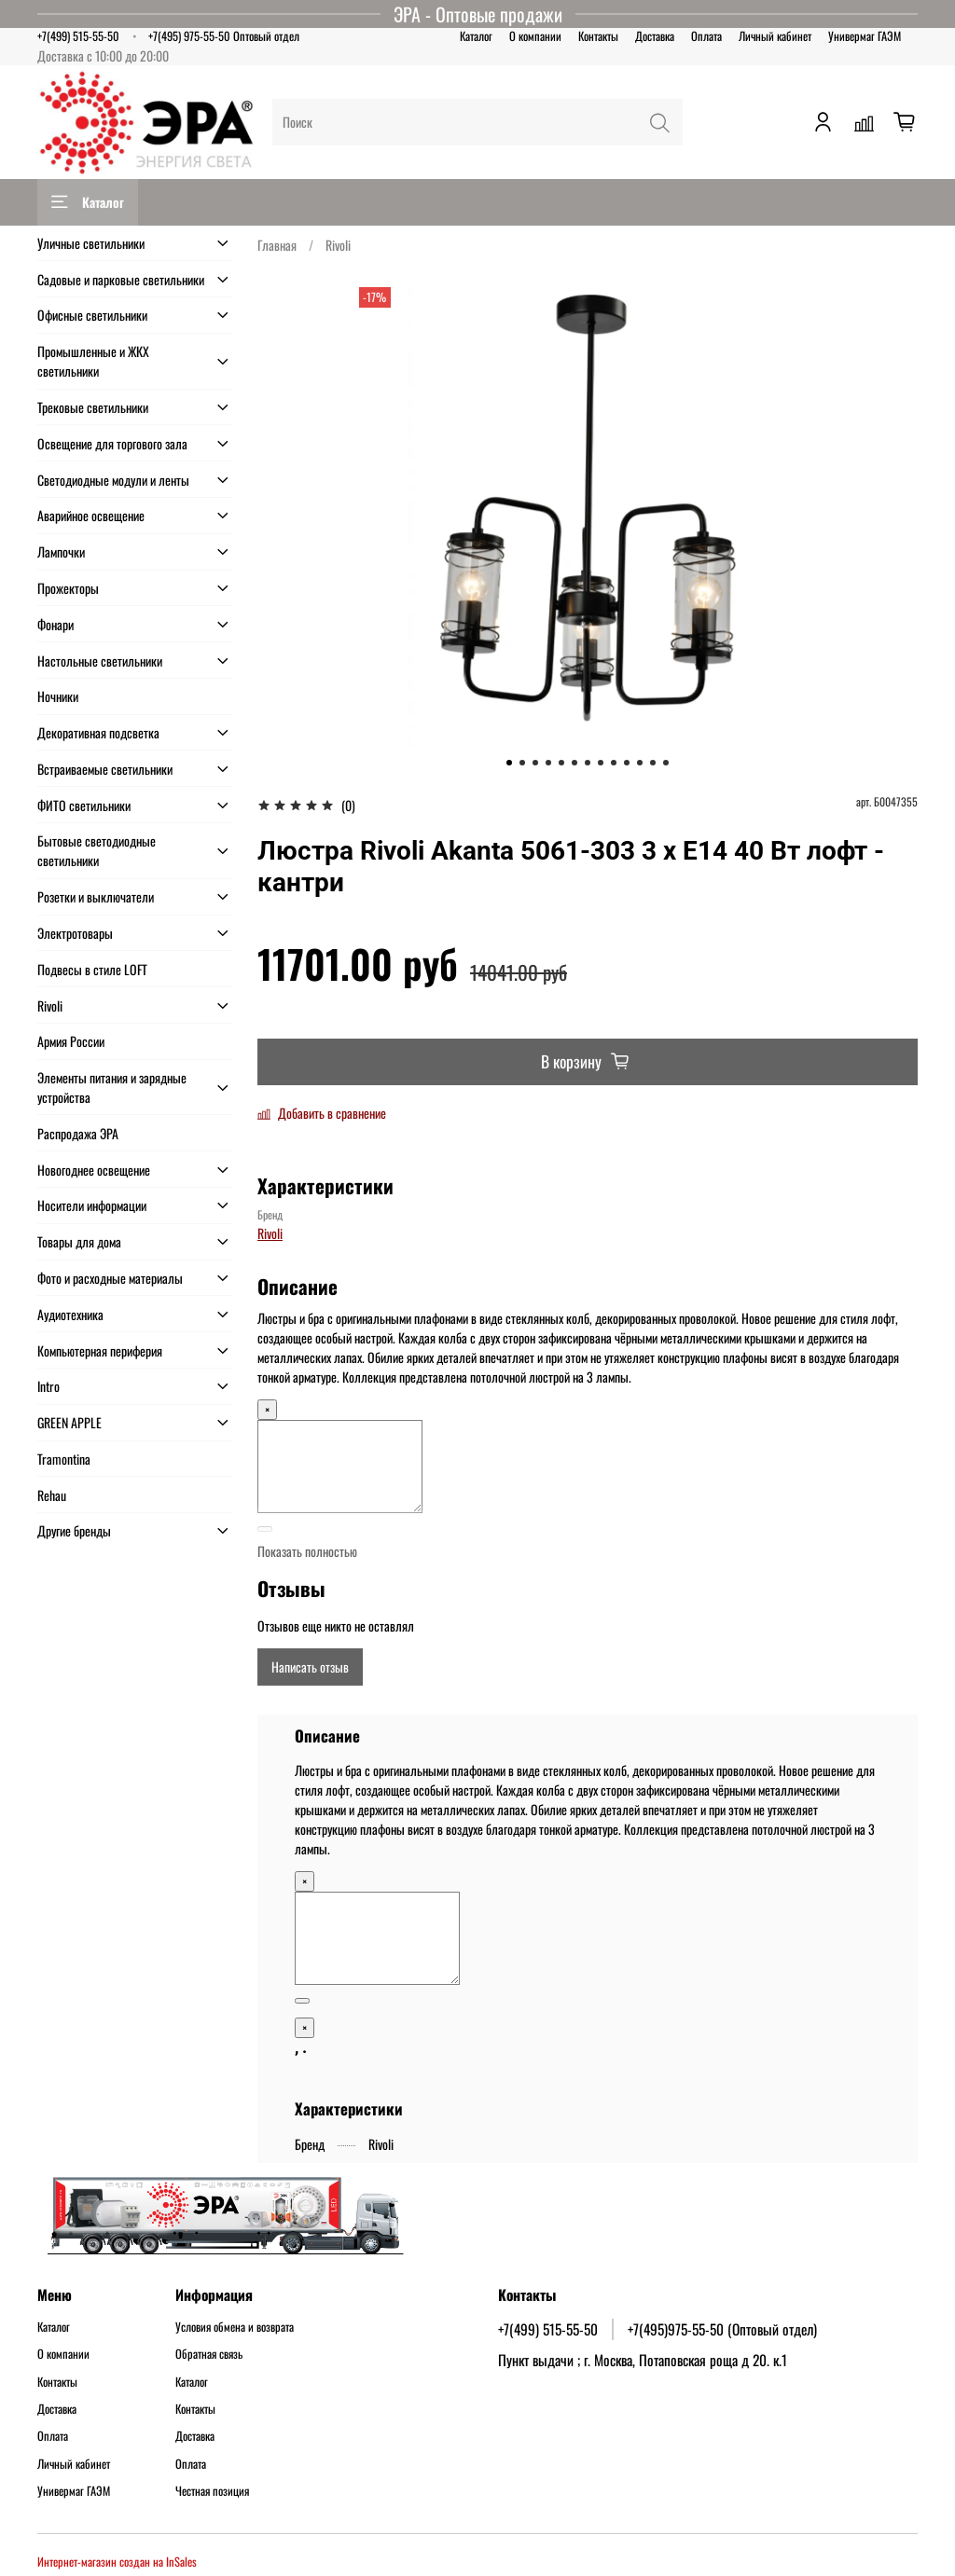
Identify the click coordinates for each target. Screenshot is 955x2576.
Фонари (55, 624)
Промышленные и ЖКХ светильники (93, 360)
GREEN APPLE (69, 1422)
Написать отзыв (310, 1666)
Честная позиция (212, 2491)
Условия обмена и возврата (234, 2327)
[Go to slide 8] (600, 762)
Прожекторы (68, 588)
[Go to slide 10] (627, 762)
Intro (48, 1386)
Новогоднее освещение (93, 1169)
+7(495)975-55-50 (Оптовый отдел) (722, 2329)
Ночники (57, 696)
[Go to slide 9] (613, 762)
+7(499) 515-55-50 (78, 36)
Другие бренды (74, 1530)
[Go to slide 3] (535, 762)
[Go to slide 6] (574, 762)
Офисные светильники (92, 314)
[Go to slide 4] (548, 762)
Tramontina (63, 1458)
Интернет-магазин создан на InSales (117, 2561)
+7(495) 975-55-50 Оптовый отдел (223, 36)
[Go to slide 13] (666, 762)
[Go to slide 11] (640, 762)
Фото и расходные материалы (110, 1278)
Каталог (476, 36)
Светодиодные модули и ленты (113, 479)
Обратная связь (208, 2354)
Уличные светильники (91, 243)
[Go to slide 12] (653, 762)
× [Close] (267, 1409)
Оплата (706, 36)
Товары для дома (79, 1241)
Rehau (51, 1495)
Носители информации (91, 1205)
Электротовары (75, 933)
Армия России (70, 1041)
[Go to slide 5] (561, 762)
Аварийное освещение (91, 515)
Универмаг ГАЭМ (864, 36)
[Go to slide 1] (509, 762)
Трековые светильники (92, 407)
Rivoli (338, 245)
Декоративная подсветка (98, 732)
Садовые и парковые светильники (120, 279)
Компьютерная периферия (99, 1350)
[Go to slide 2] (522, 762)
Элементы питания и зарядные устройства (112, 1087)
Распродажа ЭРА (77, 1133)
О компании (535, 36)
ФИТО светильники (84, 805)
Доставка (654, 36)
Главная (277, 245)
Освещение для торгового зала (112, 443)
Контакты (598, 36)
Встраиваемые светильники (105, 768)
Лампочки (61, 551)
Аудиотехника (70, 1314)
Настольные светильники (99, 660)
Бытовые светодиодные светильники (96, 850)
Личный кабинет (775, 36)
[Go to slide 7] (587, 762)
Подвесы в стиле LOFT (92, 969)
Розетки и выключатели (95, 896)
